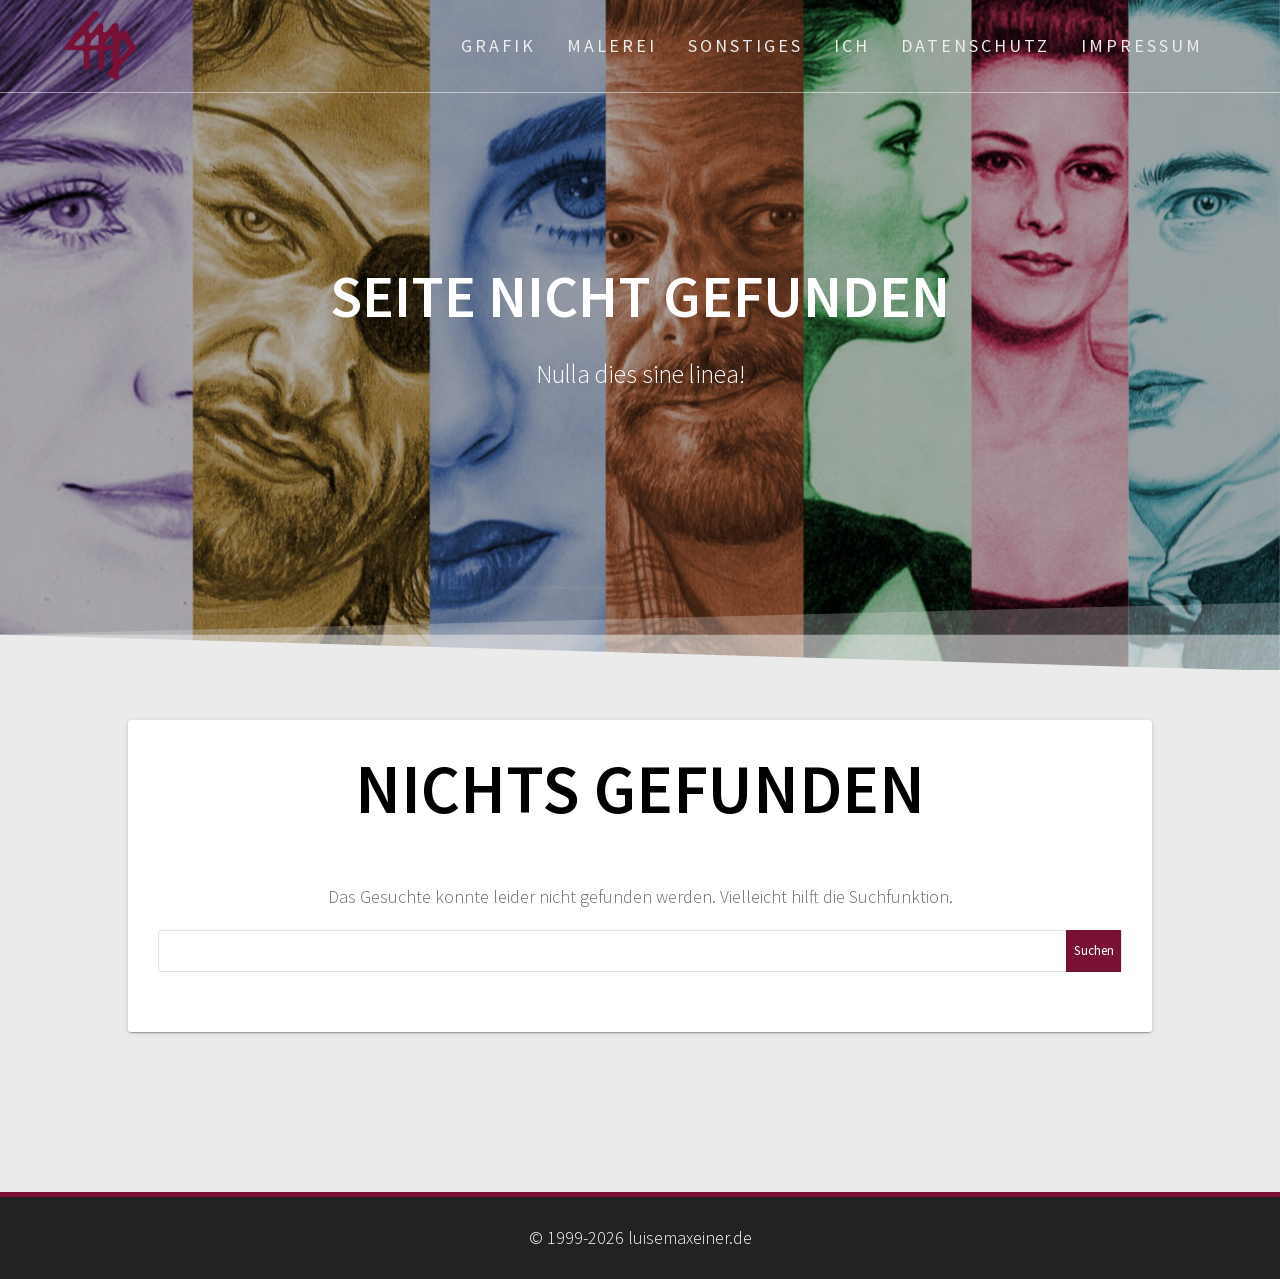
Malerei (612, 45)
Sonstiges (745, 45)
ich (852, 45)
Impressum (1142, 45)
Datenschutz (975, 45)
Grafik (498, 45)
